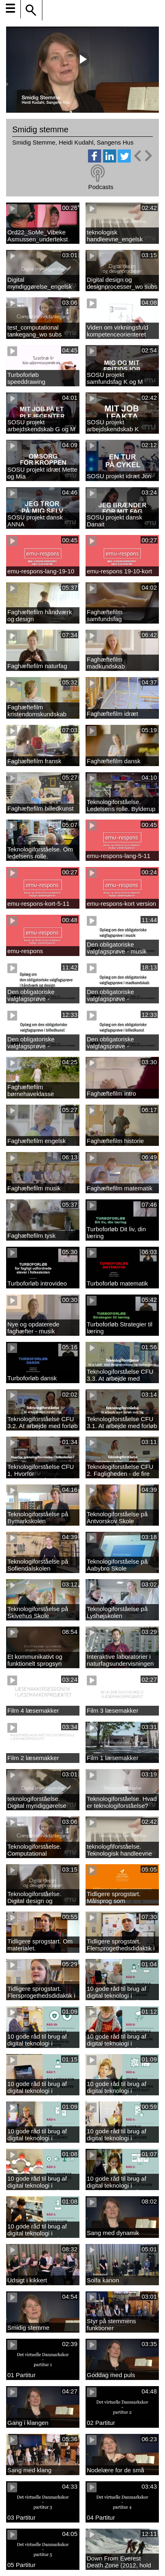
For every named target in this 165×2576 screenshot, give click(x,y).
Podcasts (100, 186)
